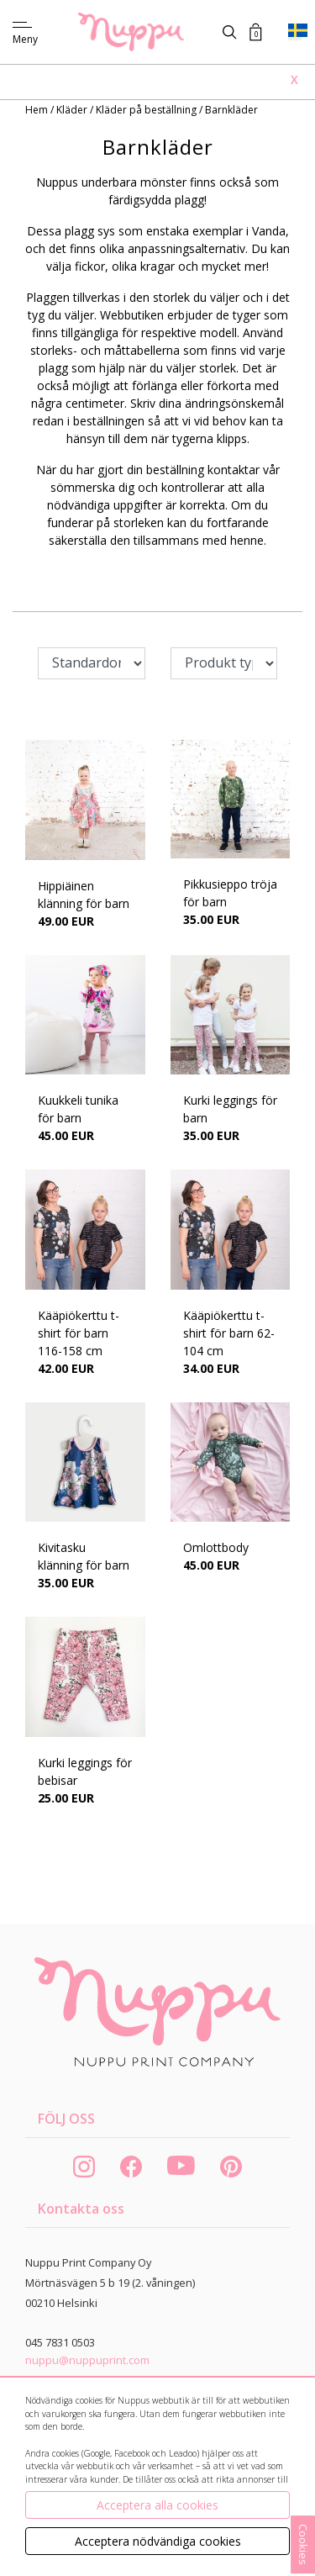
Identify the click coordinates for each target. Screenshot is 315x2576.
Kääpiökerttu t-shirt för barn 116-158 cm (78, 1333)
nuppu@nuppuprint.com (87, 2359)
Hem (37, 110)
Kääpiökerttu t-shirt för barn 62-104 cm (229, 1333)
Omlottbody (216, 1547)
